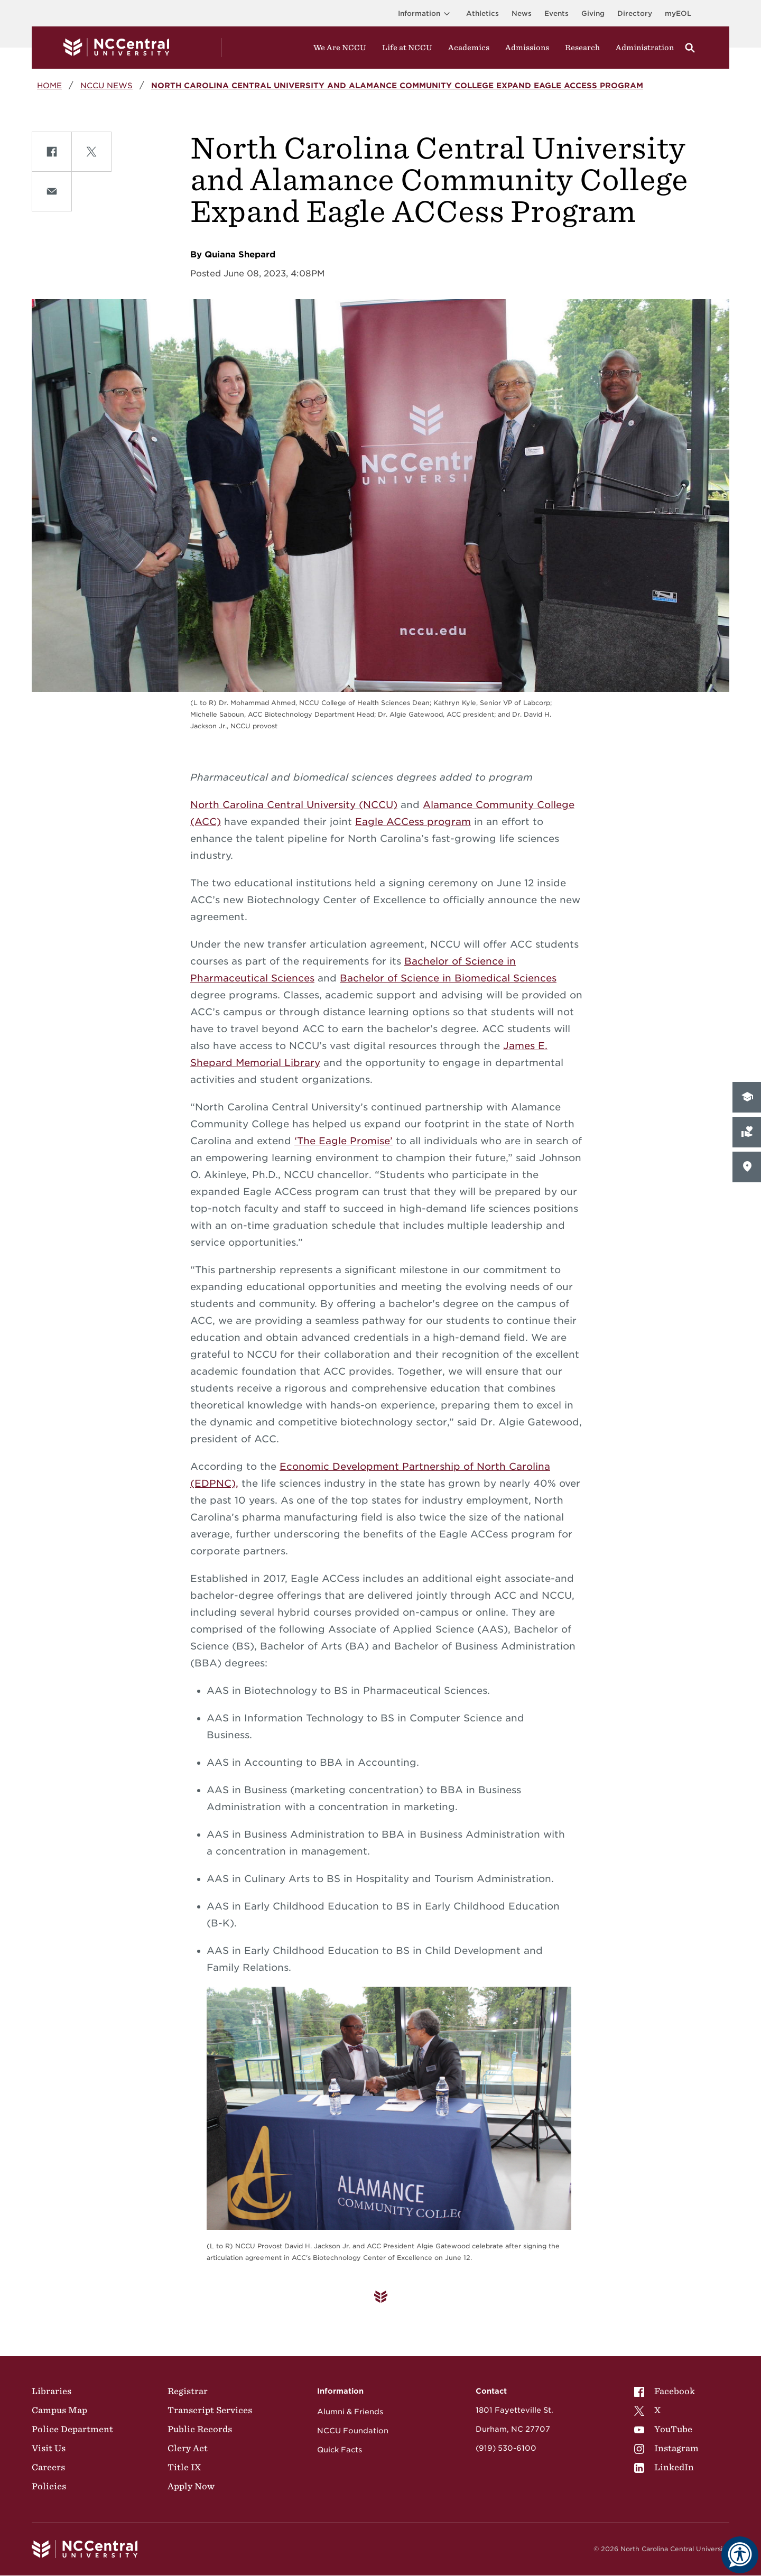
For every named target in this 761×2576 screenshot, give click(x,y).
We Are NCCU (339, 47)
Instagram (666, 2448)
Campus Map (59, 2410)
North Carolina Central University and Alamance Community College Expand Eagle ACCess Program (397, 85)
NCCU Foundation (352, 2430)
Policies (49, 2486)
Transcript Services (210, 2410)
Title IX (184, 2467)
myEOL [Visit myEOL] (678, 13)
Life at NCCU (407, 47)
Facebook (664, 2391)
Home (49, 85)
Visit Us (49, 2448)
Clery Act (188, 2448)
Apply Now (191, 2486)
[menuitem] (666, 2391)
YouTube (663, 2429)
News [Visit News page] (522, 13)
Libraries (51, 2391)
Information (425, 13)
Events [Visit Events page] (556, 13)
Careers (48, 2467)
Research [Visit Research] (582, 47)
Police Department (72, 2429)
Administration (645, 47)
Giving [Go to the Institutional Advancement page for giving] (593, 13)
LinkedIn (664, 2467)
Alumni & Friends (350, 2411)
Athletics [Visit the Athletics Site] (482, 13)
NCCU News (106, 85)
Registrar (188, 2391)
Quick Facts (339, 2449)
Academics (468, 47)
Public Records (200, 2429)
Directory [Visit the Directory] (634, 13)
